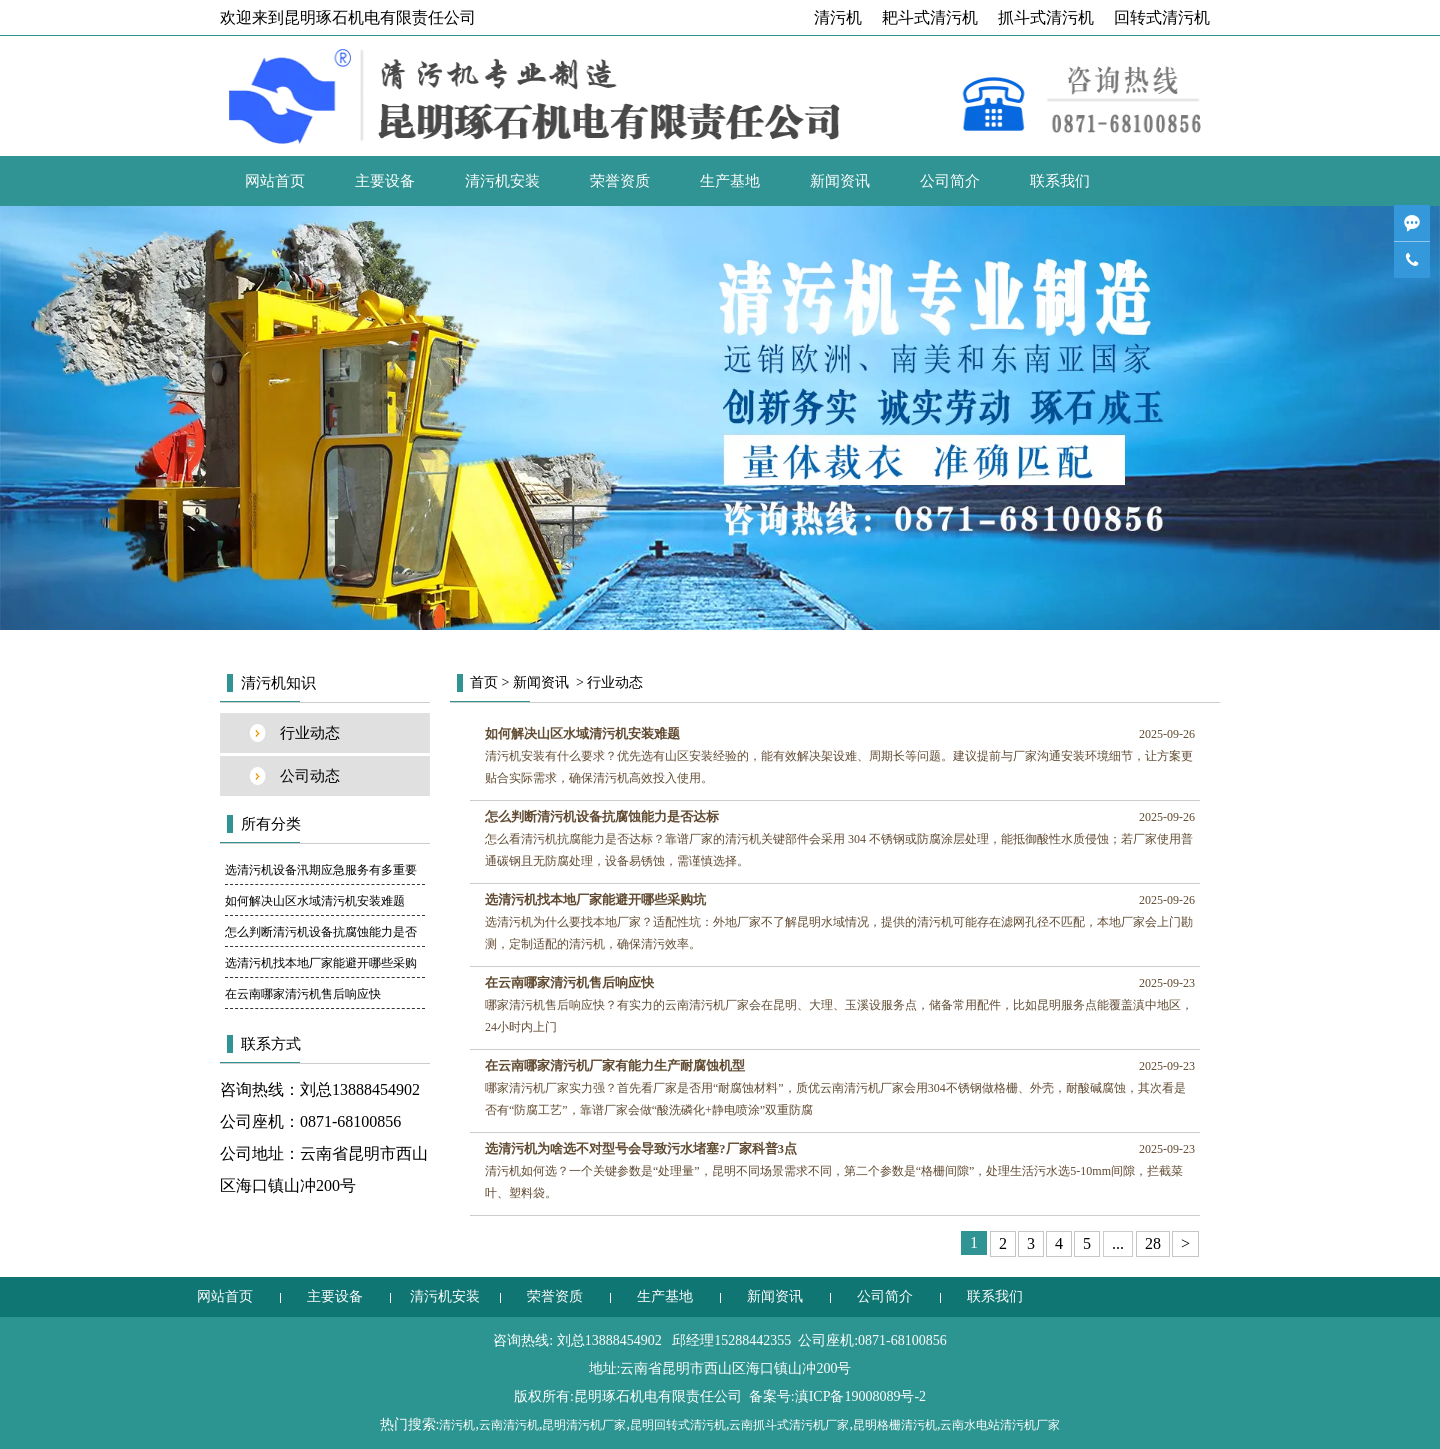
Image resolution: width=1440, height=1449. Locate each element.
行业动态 (310, 733)
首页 (484, 682)
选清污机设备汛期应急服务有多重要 (321, 870)
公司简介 (950, 181)
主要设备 (385, 181)
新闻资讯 (840, 181)
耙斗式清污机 (930, 17)
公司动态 (310, 776)
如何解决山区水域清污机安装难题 (315, 901)
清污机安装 (502, 181)
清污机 (838, 17)
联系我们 (1060, 181)
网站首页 (275, 181)
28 (1153, 1243)
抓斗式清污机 (1046, 17)
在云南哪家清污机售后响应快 (303, 994)
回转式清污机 (1162, 17)
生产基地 (730, 181)
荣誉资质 (620, 181)
